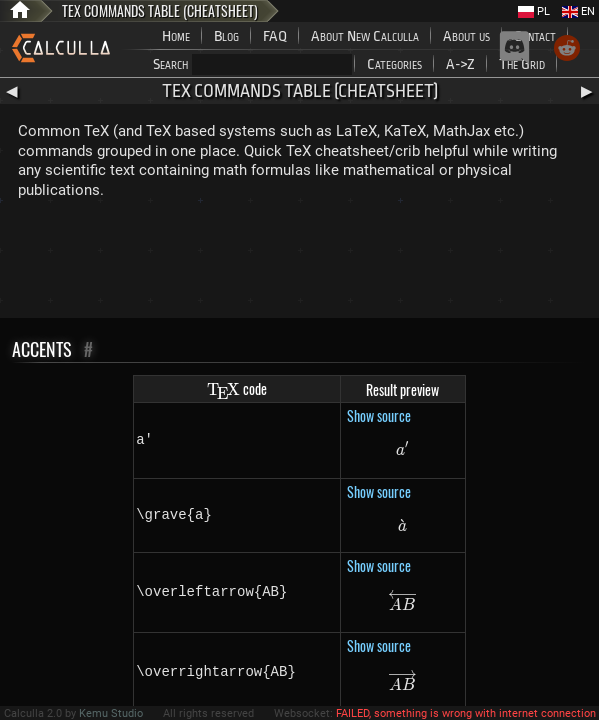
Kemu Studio (111, 713)
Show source (379, 415)
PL (534, 11)
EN (578, 11)
